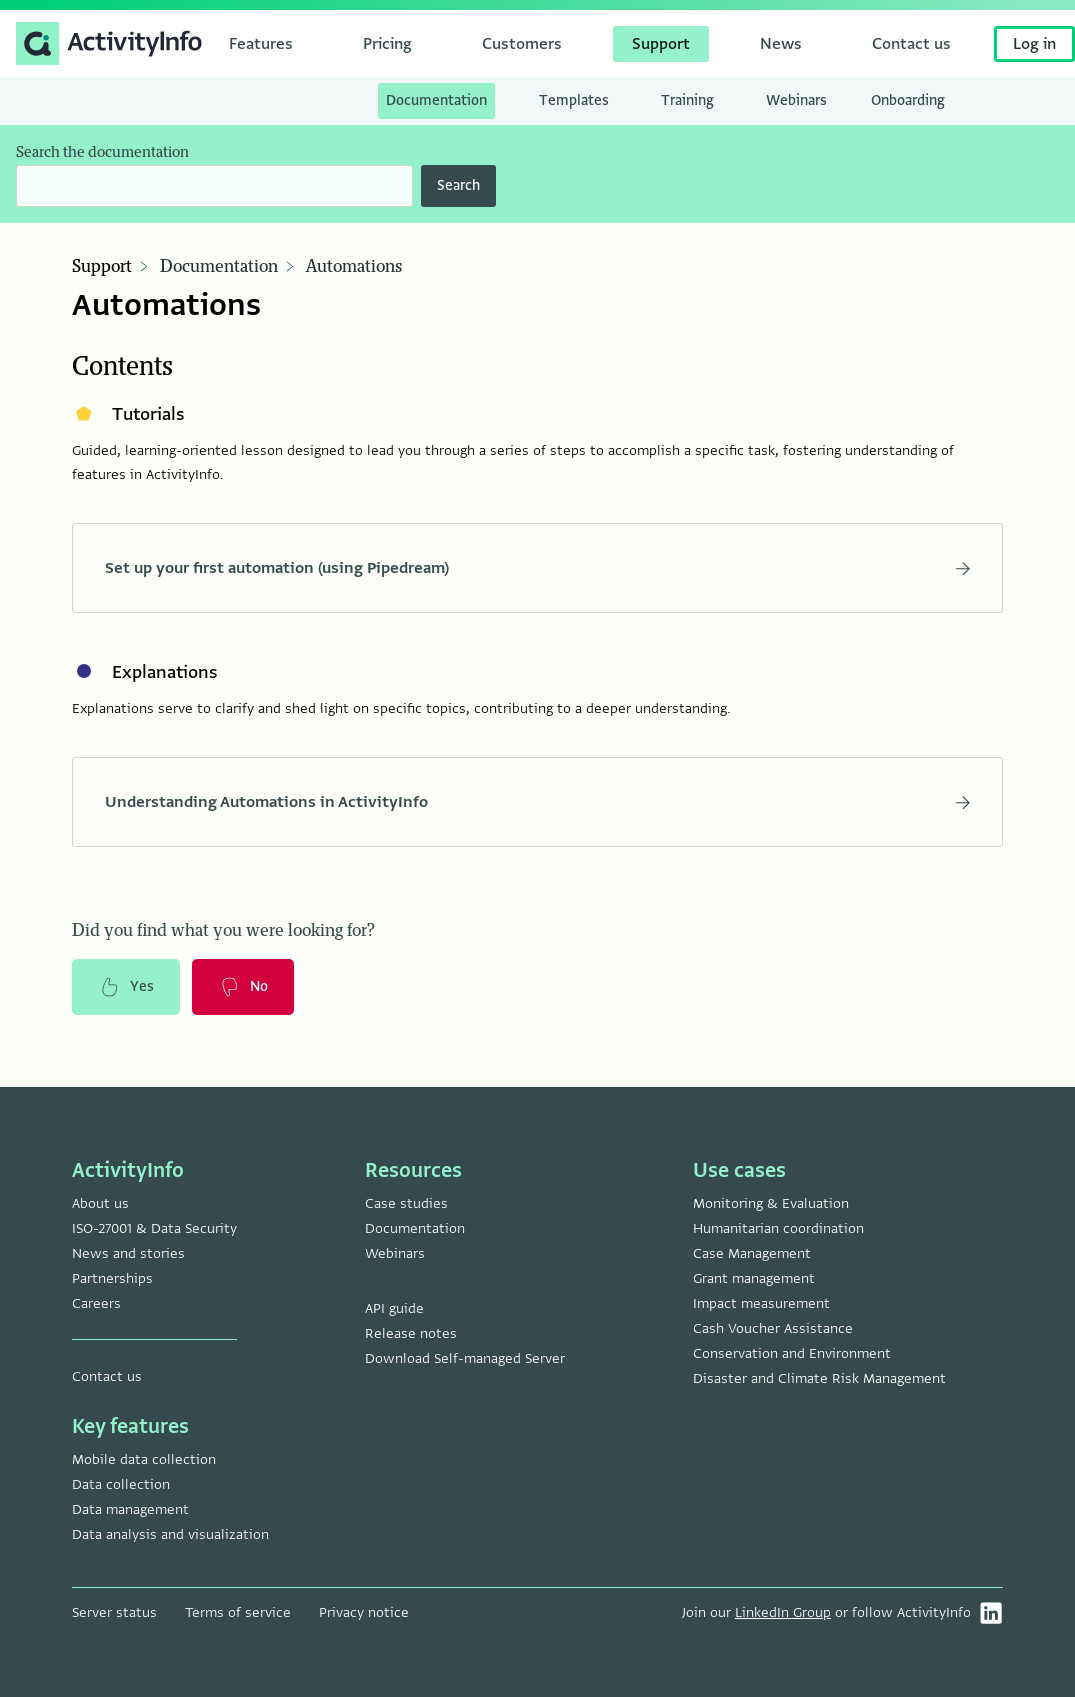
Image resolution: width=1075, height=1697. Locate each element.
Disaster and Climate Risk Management (819, 1378)
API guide (394, 1308)
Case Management (752, 1253)
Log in (1034, 44)
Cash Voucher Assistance (773, 1328)
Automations (354, 267)
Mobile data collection (144, 1459)
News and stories (128, 1253)
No (243, 987)
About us (100, 1203)
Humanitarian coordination (778, 1228)
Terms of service (238, 1612)
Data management (130, 1509)
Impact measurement (761, 1303)
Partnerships (112, 1278)
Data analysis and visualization (170, 1534)
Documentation (219, 267)
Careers (96, 1303)
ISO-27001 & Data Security (154, 1228)
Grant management (754, 1278)
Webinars (395, 1253)
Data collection (121, 1484)
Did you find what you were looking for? (223, 931)
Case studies (406, 1203)
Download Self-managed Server (465, 1358)
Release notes (411, 1333)
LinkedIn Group (783, 1612)
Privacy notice (364, 1612)
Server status (114, 1612)
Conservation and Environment (792, 1353)
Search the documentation (102, 152)
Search (458, 185)
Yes (126, 987)
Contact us (107, 1376)
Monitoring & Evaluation (771, 1203)
